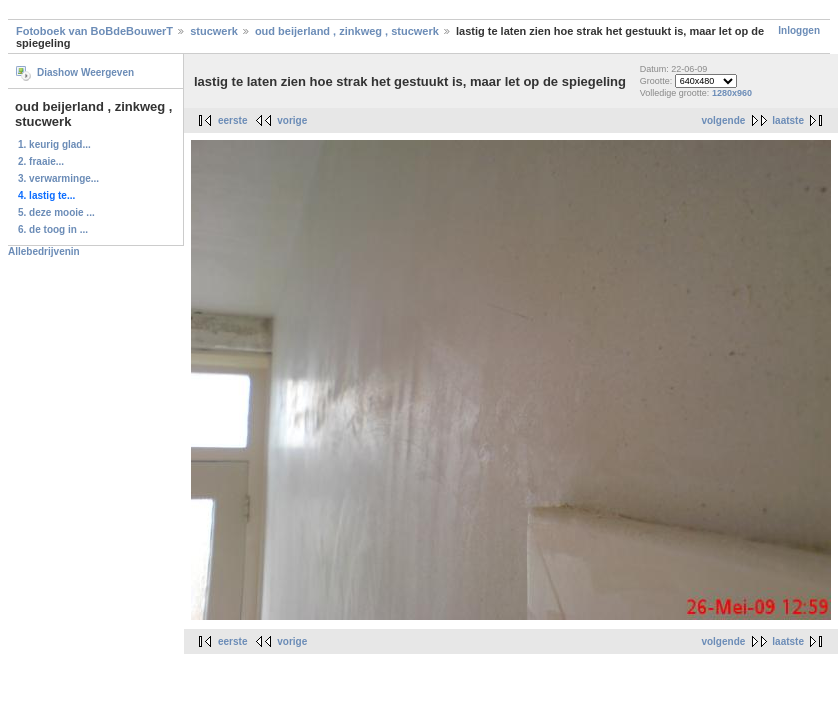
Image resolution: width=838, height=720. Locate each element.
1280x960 (732, 93)
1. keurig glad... (54, 144)
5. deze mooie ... (56, 212)
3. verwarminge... (58, 178)
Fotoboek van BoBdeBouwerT (94, 31)
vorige (292, 120)
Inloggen (799, 30)
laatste (788, 120)
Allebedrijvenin (44, 251)
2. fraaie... (41, 161)
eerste (232, 120)
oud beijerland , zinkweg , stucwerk (347, 31)
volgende (723, 120)
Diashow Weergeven (85, 72)
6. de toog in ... (53, 229)
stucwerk (214, 31)
